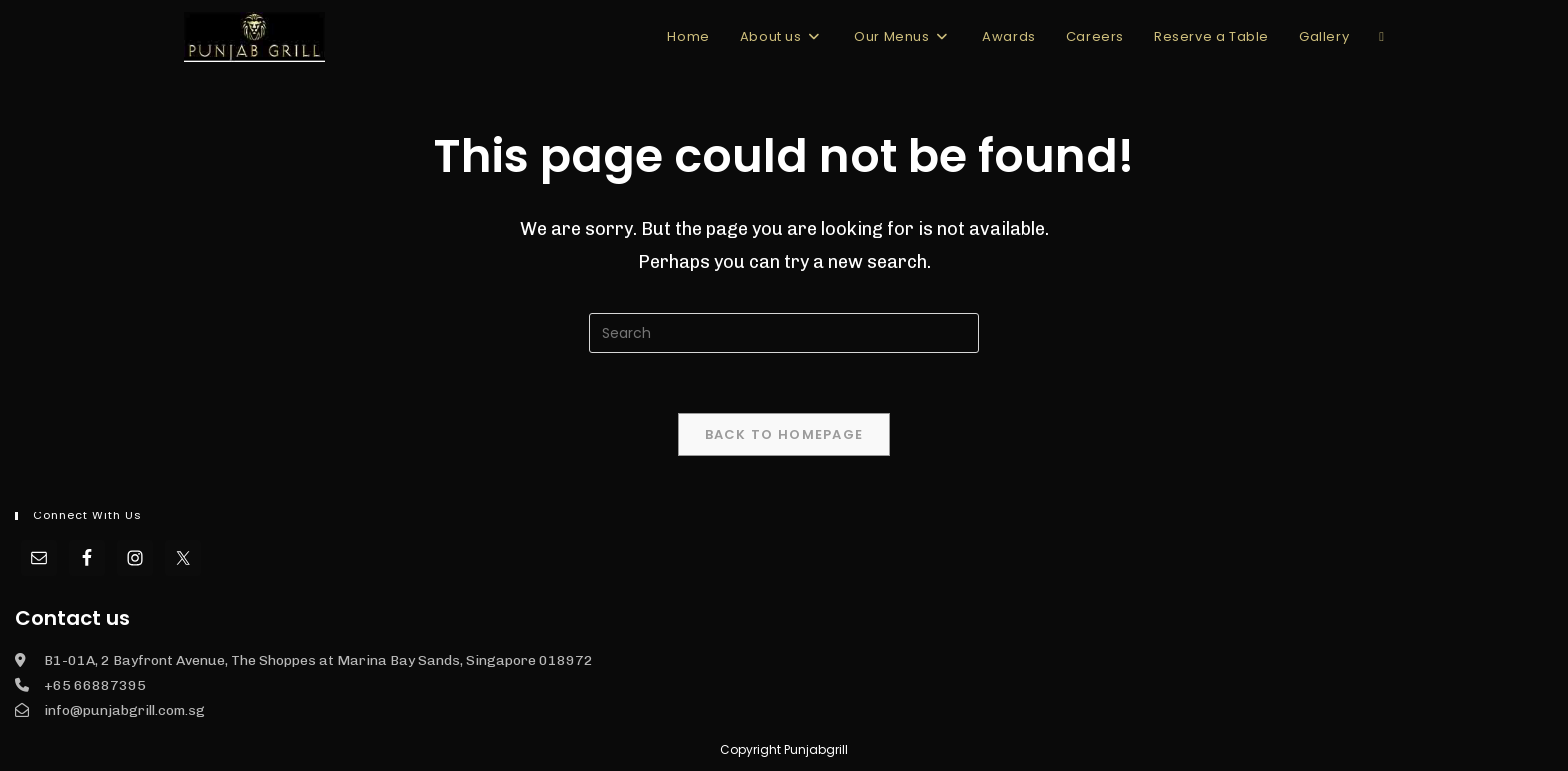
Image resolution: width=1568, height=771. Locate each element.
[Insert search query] (784, 333)
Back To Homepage (784, 434)
